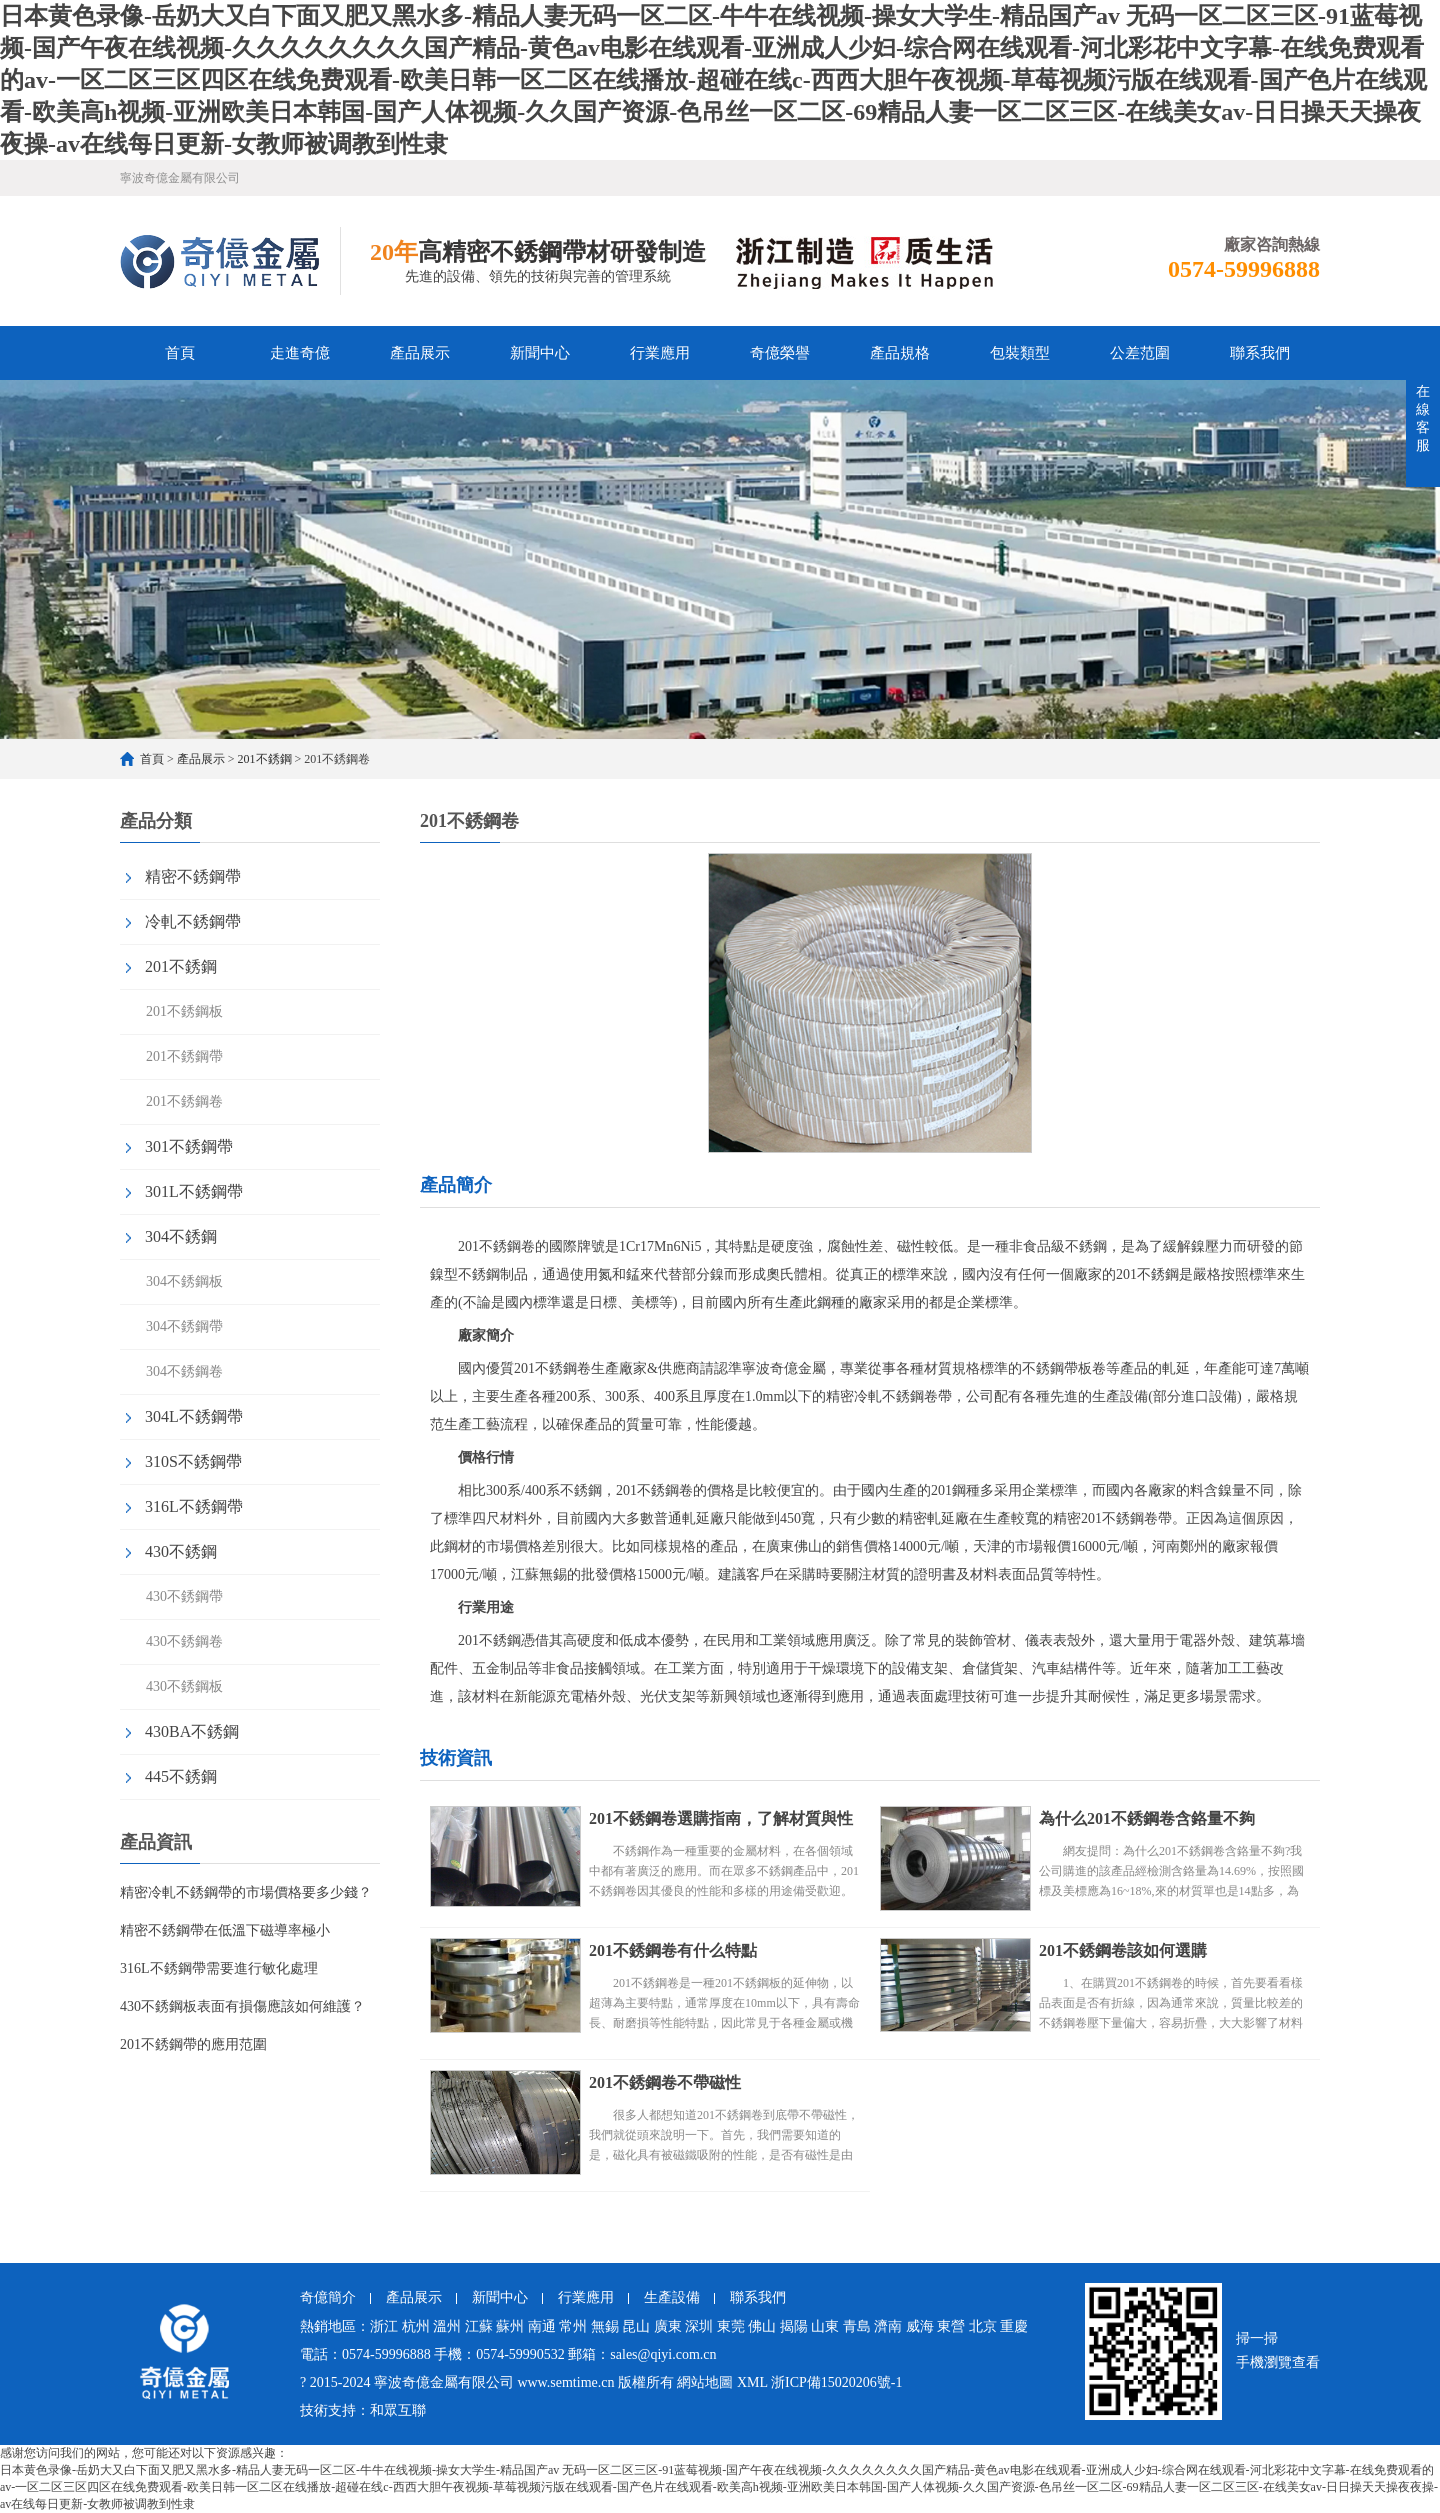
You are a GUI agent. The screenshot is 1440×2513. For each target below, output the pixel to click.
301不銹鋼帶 (189, 1146)
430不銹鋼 (181, 1551)
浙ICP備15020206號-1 (836, 2382)
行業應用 (660, 353)
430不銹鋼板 (184, 1686)
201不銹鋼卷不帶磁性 (665, 2082)
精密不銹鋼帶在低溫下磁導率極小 (225, 1930)
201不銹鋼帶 (184, 1056)
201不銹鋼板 (184, 1011)
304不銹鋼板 (184, 1281)
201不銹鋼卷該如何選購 (1123, 1950)
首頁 (180, 353)
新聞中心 (540, 353)
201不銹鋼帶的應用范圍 (193, 2044)
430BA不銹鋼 (192, 1731)
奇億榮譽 (780, 353)
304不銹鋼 (181, 1236)
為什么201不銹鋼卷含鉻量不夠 (1147, 1818)
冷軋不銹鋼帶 (193, 921)
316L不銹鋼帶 (194, 1506)
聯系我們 (1260, 353)
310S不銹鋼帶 (193, 1461)
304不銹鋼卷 (184, 1371)
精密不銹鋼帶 (193, 876)
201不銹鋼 (265, 759)
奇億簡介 (328, 2297)
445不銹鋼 (181, 1776)
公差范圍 (1140, 353)
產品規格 (900, 353)
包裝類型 (1020, 353)
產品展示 (420, 353)
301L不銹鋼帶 (194, 1191)
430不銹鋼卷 (184, 1641)
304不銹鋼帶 (184, 1326)
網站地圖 (705, 2382)
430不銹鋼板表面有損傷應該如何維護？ (242, 2006)
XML (752, 2382)
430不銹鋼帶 (184, 1596)
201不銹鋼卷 (184, 1101)
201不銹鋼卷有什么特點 (673, 1950)
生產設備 (672, 2297)
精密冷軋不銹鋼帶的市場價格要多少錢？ (246, 1892)
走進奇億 (300, 353)
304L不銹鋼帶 (194, 1416)
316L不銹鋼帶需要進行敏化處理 (219, 1968)
